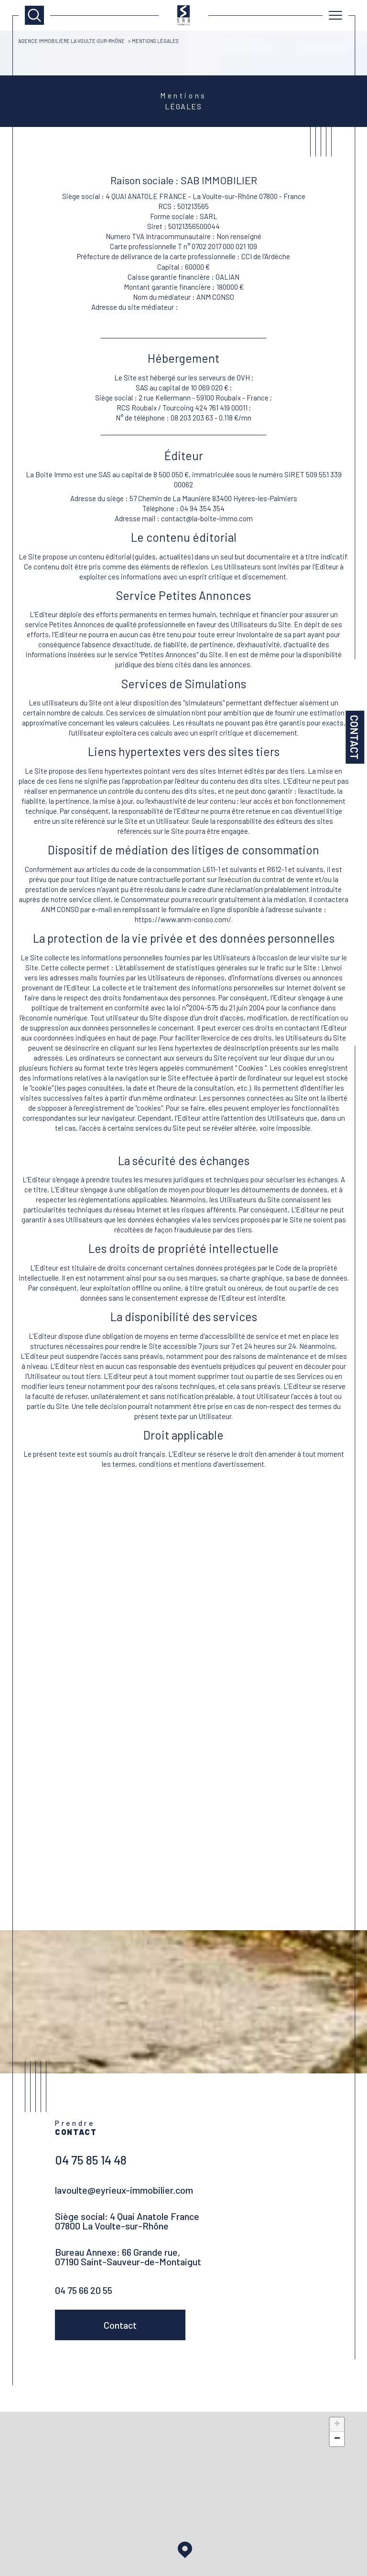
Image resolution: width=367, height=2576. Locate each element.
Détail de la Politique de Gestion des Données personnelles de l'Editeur (183, 1156)
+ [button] (337, 2427)
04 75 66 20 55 (83, 2292)
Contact (354, 737)
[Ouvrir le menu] (335, 15)
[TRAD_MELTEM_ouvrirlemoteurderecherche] (34, 15)
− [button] (337, 2442)
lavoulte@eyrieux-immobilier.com (124, 2191)
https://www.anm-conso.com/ (228, 310)
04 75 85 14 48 (91, 2162)
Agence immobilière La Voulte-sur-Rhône (73, 41)
